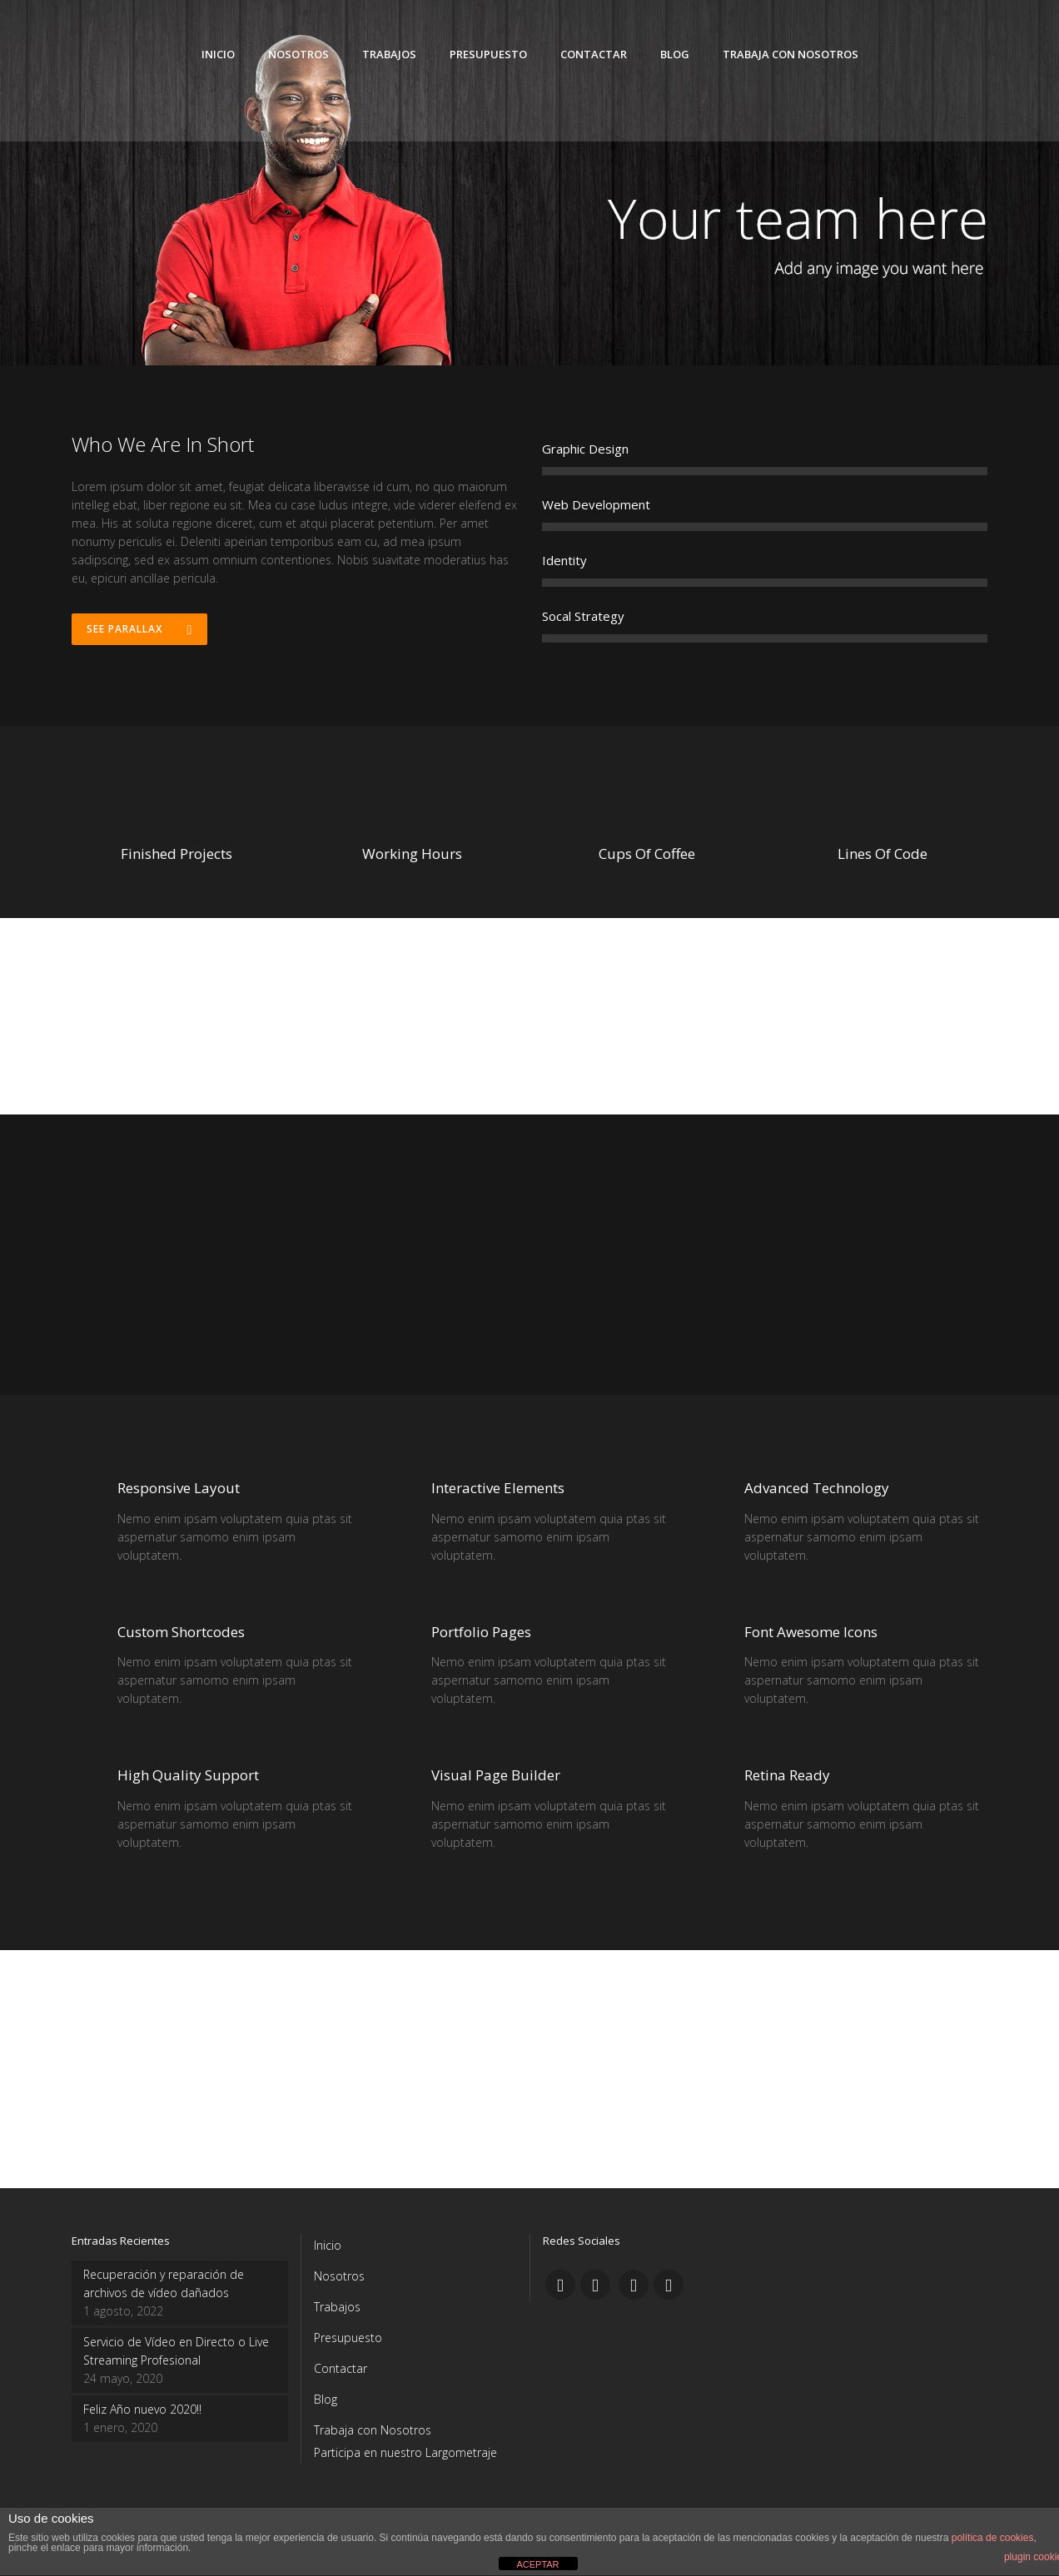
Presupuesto (348, 2337)
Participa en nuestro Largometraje (405, 2452)
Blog (325, 2399)
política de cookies (993, 2538)
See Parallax (140, 630)
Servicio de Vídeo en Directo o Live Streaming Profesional (176, 2351)
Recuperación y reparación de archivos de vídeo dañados (163, 2283)
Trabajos (337, 2307)
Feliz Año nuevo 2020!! (142, 2409)
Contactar (340, 2368)
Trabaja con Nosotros (372, 2430)
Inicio (327, 2245)
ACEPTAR (537, 2564)
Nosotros (339, 2276)
